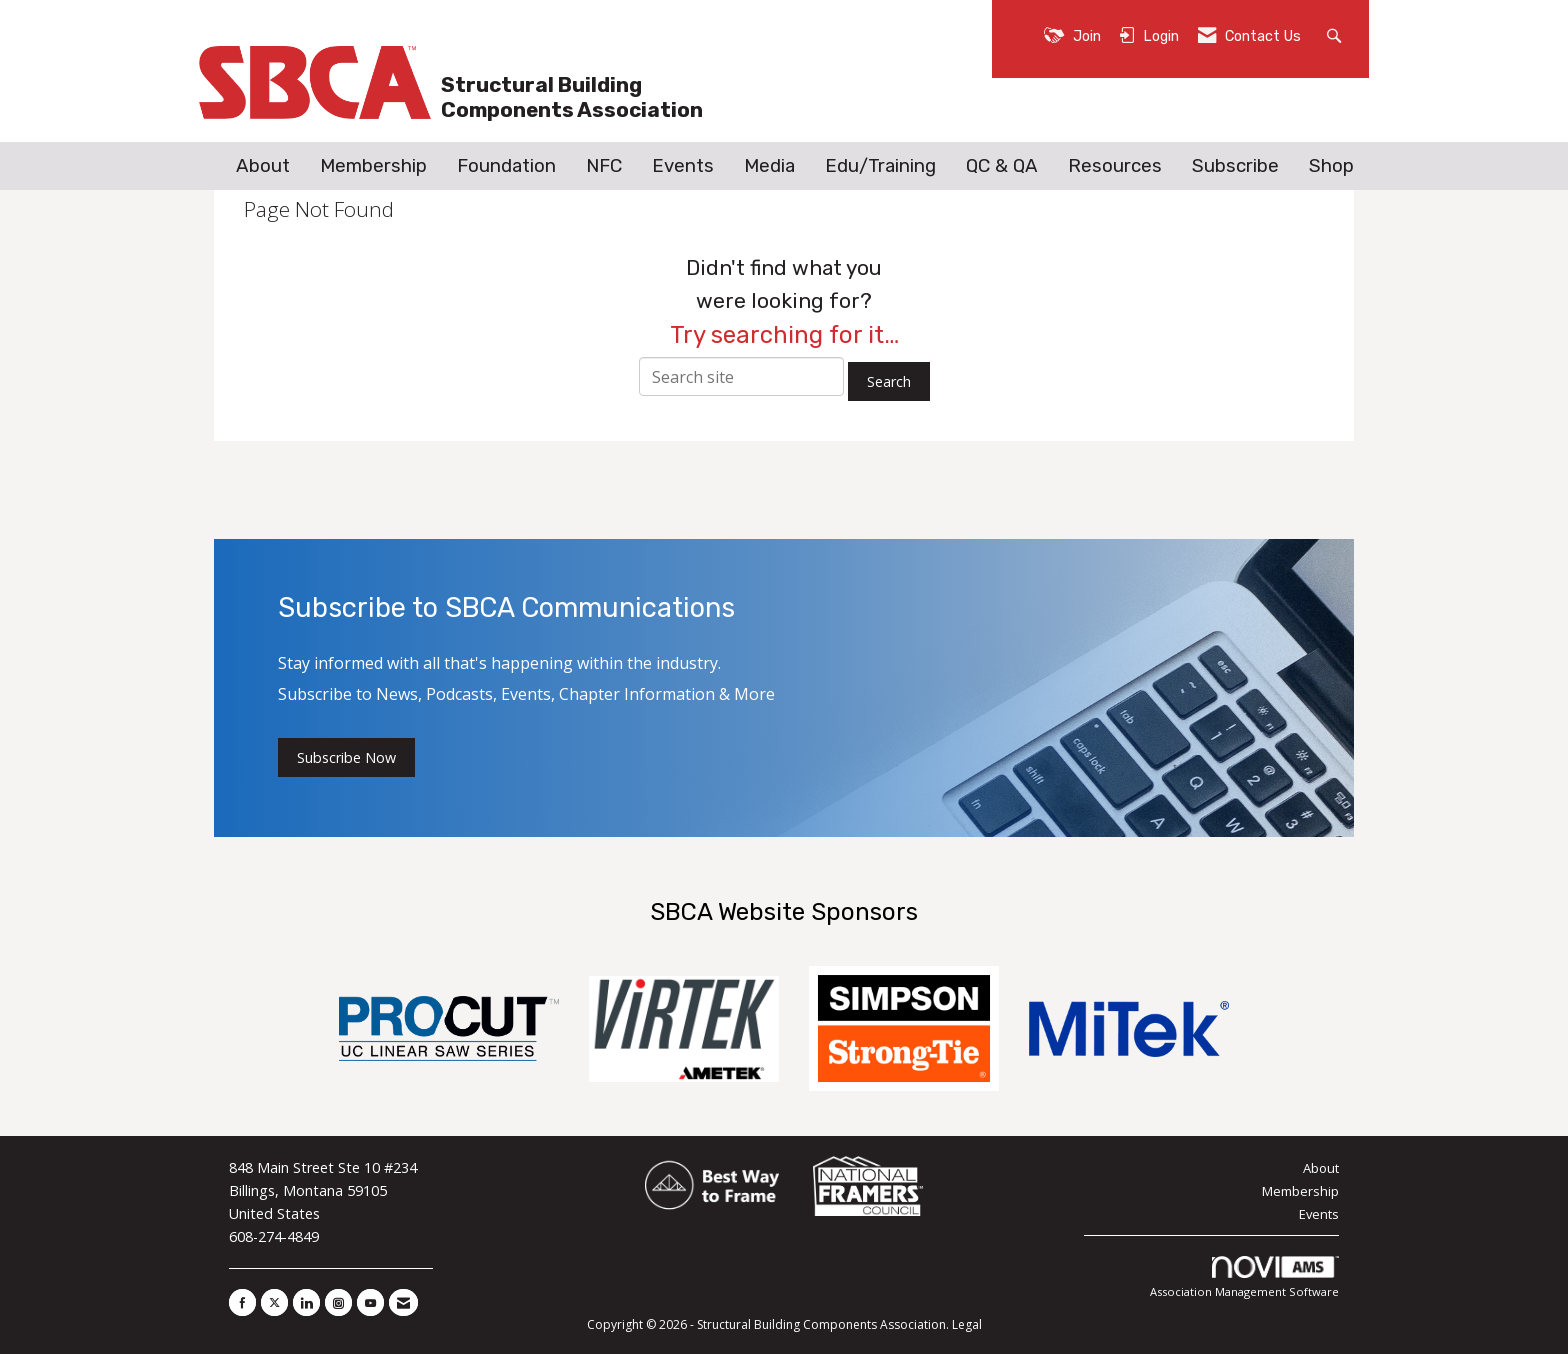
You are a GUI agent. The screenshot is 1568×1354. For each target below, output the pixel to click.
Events (683, 166)
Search (889, 381)
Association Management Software (1244, 1277)
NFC (604, 166)
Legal (967, 1324)
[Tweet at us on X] (274, 1302)
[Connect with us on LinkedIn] (306, 1302)
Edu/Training (880, 166)
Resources (1115, 166)
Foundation (506, 166)
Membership (373, 166)
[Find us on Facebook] (242, 1302)
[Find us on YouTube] (370, 1302)
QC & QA (1002, 166)
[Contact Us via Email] (403, 1302)
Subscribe (1235, 166)
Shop (1331, 166)
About (263, 166)
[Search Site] (1336, 34)
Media (769, 166)
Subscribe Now (346, 757)
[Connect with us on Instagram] (338, 1302)
